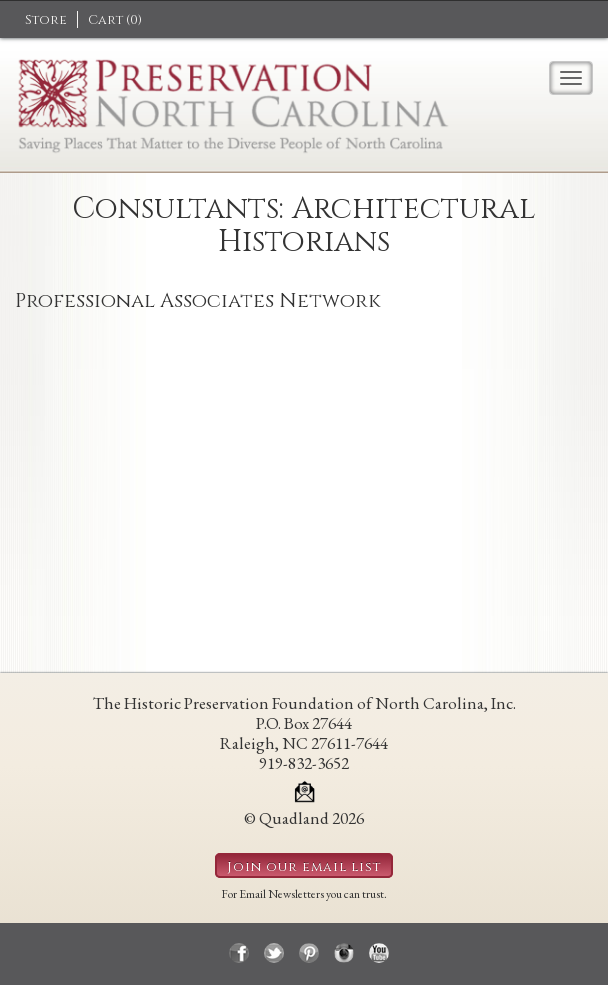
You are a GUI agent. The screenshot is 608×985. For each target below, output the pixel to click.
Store (46, 20)
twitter (274, 953)
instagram (344, 953)
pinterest (309, 953)
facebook (239, 953)
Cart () (115, 20)
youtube (379, 953)
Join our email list (304, 867)
